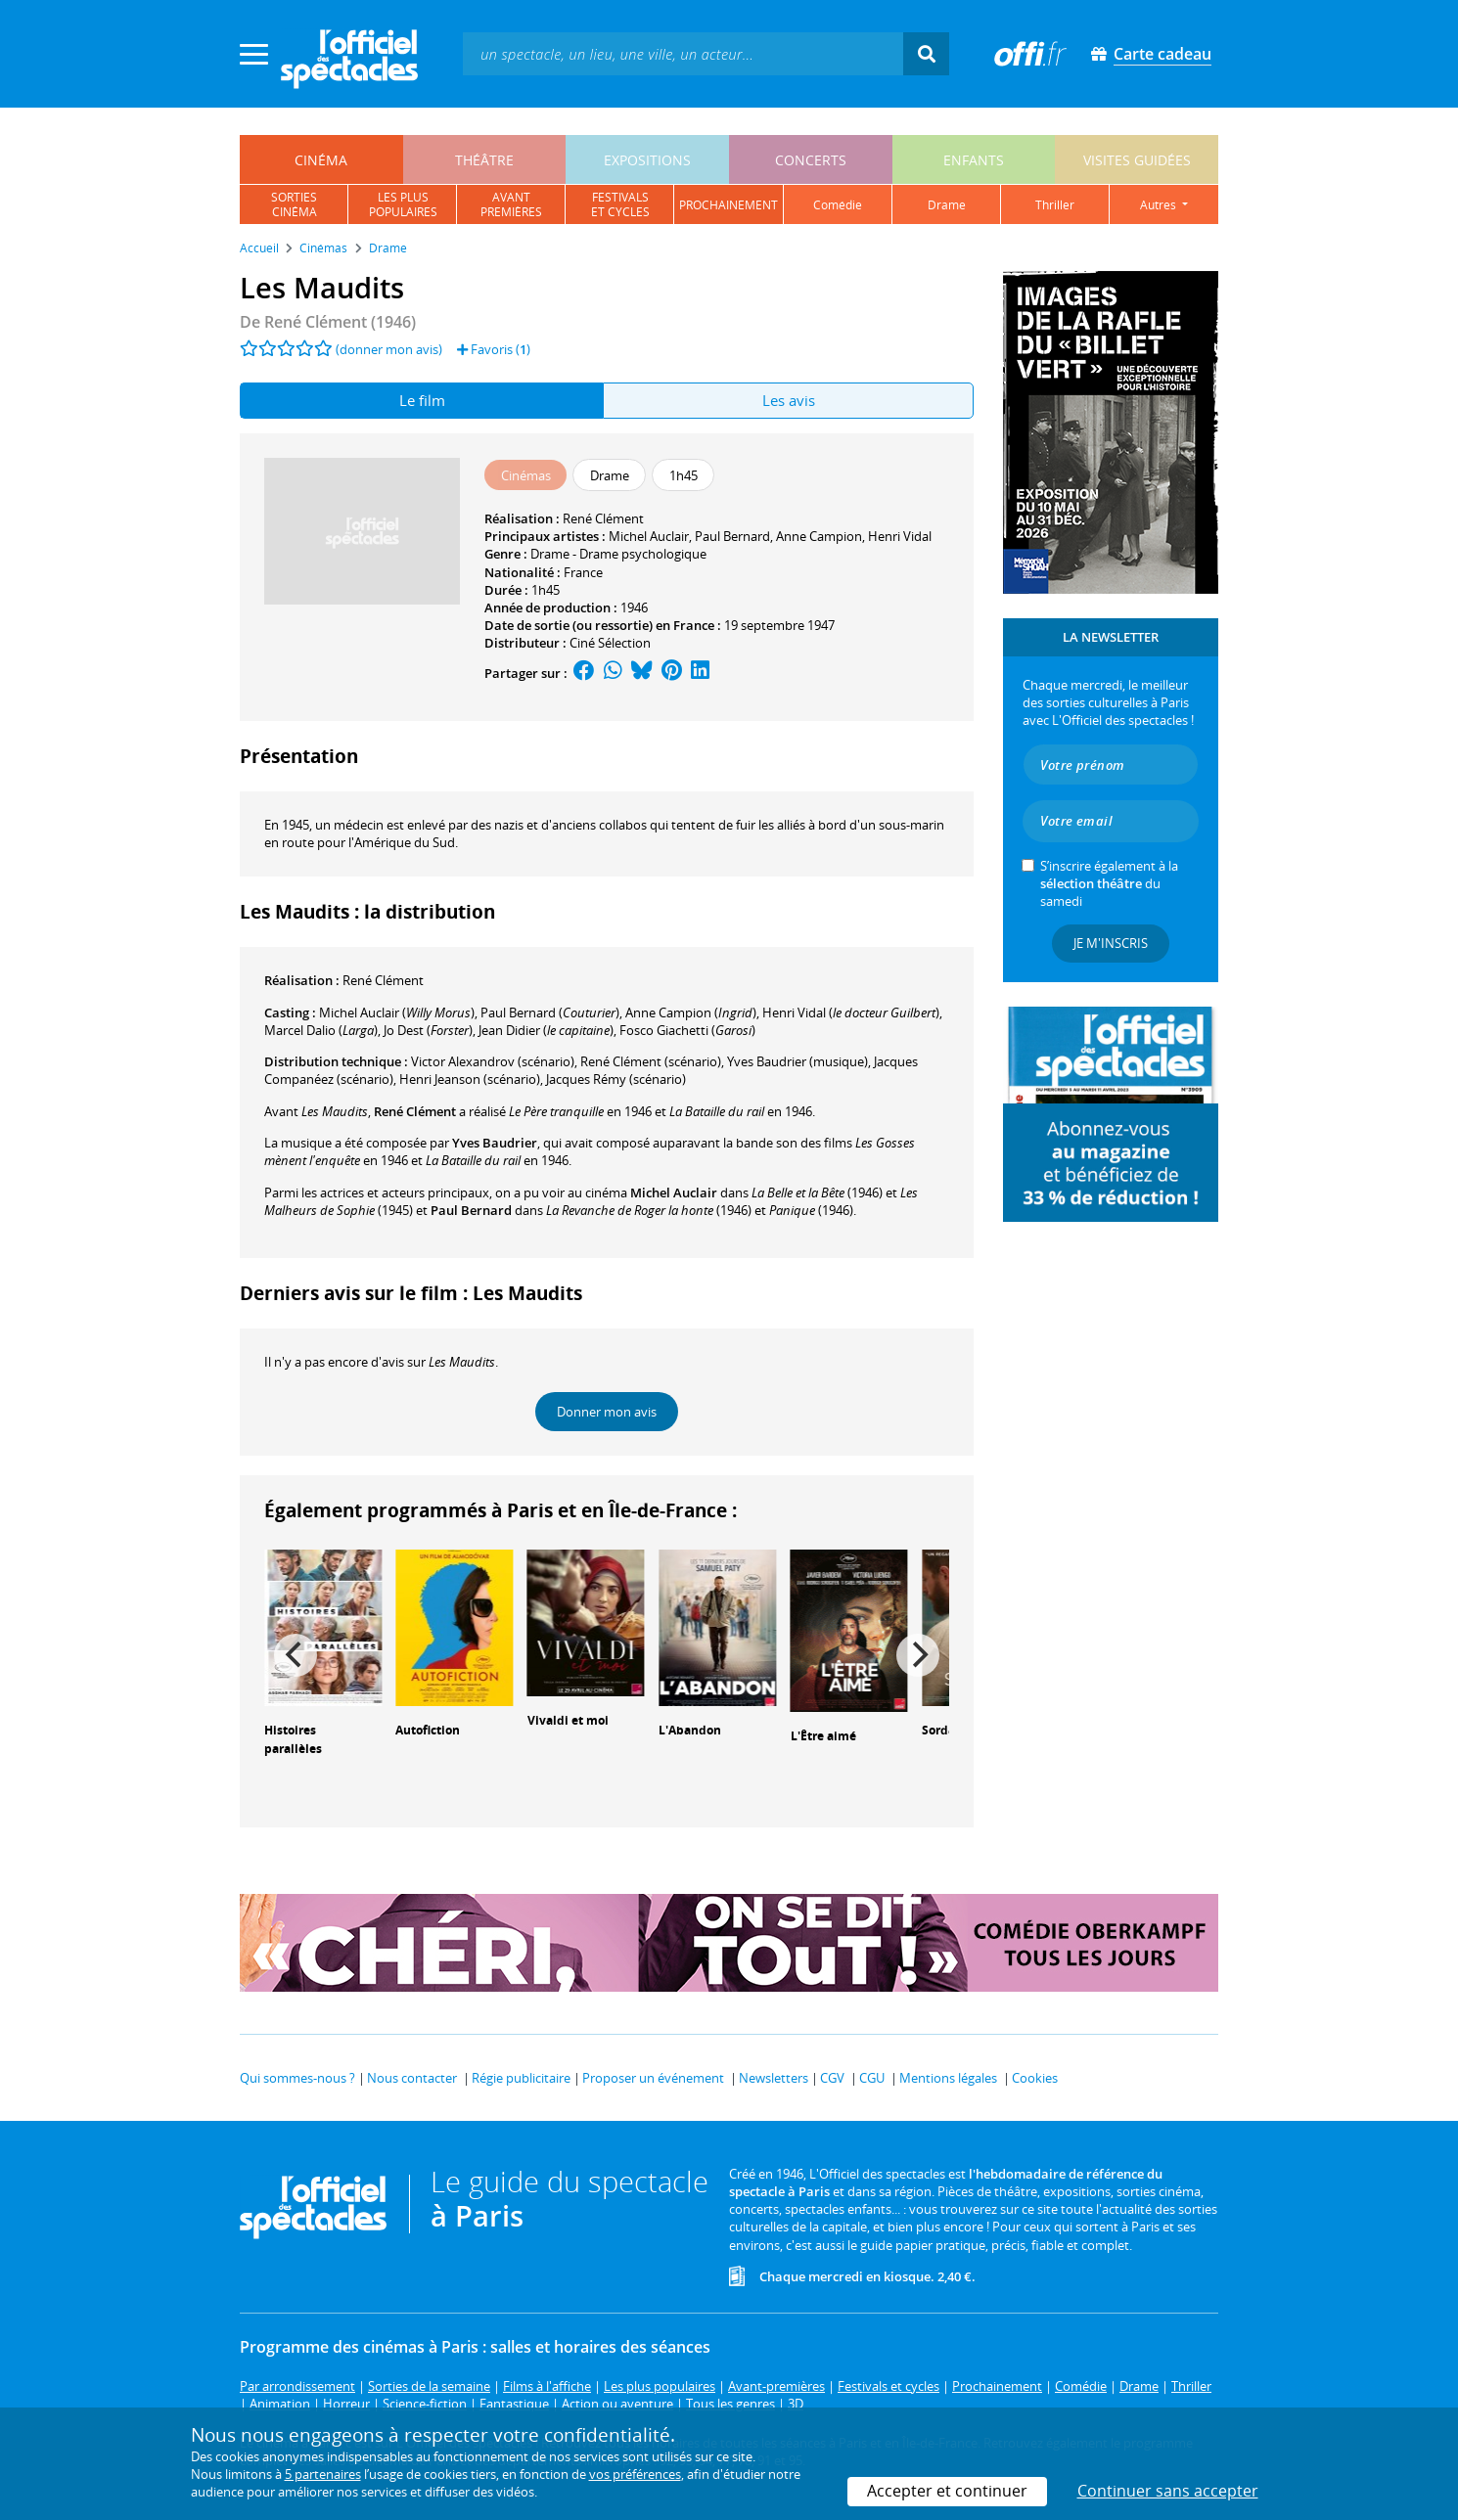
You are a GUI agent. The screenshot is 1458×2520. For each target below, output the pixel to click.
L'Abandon (690, 1730)
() (397, 1012)
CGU (872, 2078)
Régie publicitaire (521, 2078)
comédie (837, 205)
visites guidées (1137, 160)
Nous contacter (412, 2078)
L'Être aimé (823, 1736)
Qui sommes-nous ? (297, 2078)
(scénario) (650, 1061)
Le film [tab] (422, 400)
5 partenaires (323, 2474)
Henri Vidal (900, 536)
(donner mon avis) (389, 349)
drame (947, 205)
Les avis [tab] (788, 400)
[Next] (917, 1655)
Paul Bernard (732, 536)
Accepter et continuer (947, 2490)
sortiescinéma (294, 204)
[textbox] (683, 53)
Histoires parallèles (293, 1739)
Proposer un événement (653, 2078)
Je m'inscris (1110, 943)
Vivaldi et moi (568, 1720)
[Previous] (295, 1655)
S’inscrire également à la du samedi (1109, 883)
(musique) (797, 1061)
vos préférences (635, 2474)
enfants (973, 160)
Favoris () (493, 349)
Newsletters (773, 2078)
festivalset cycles (620, 204)
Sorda (938, 1730)
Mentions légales (948, 2078)
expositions (647, 160)
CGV (832, 2078)
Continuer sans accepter (1167, 2490)
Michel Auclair (649, 536)
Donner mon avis (607, 1411)
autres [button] (1159, 205)
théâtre (484, 160)
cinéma (321, 160)
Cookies (1035, 2078)
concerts (810, 160)
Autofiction (427, 1730)
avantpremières (511, 204)
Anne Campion (819, 536)
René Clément (603, 518)
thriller (1054, 205)
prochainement (728, 205)
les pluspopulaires (403, 204)
